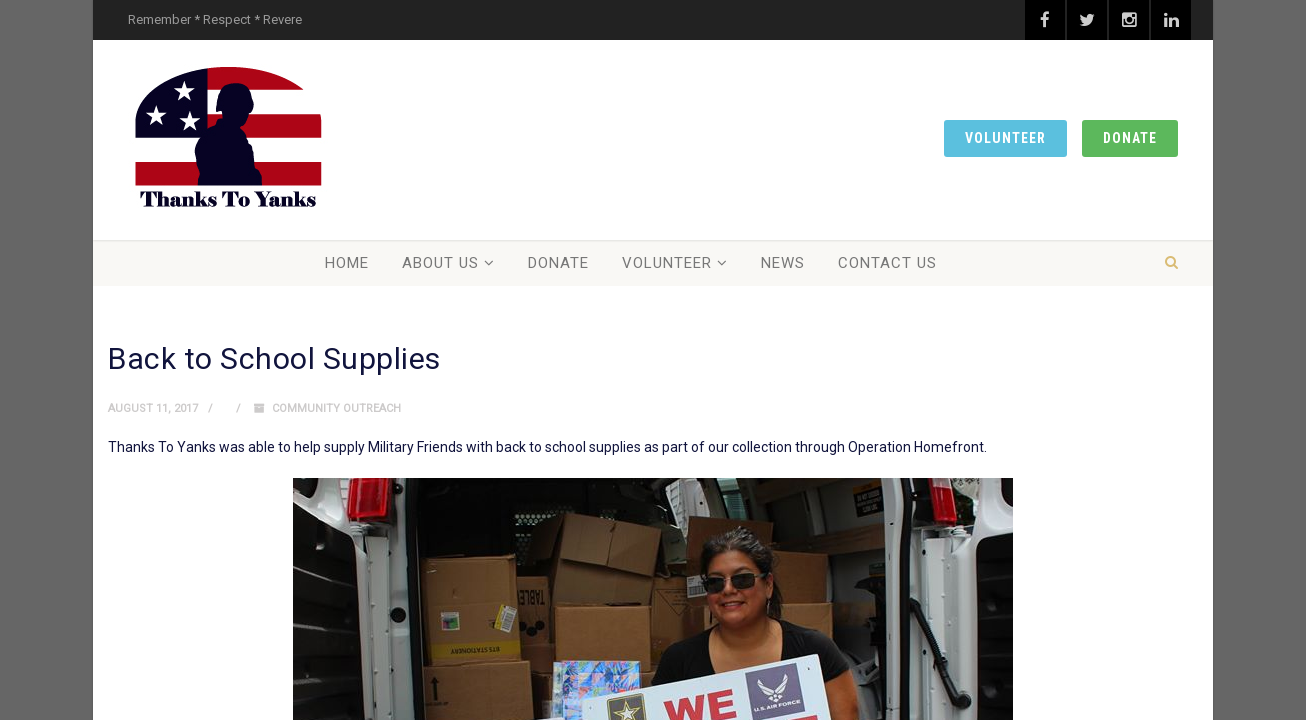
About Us (440, 263)
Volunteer (1005, 138)
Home (347, 263)
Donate (1130, 138)
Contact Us (887, 263)
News (783, 263)
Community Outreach (336, 408)
